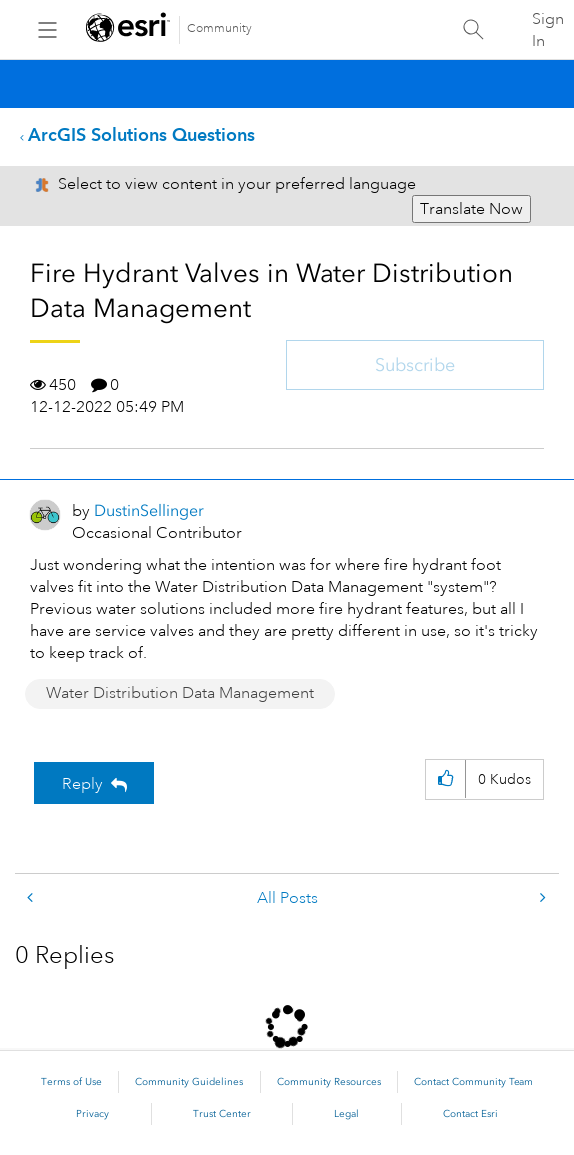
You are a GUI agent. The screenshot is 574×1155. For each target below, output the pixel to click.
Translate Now (471, 209)
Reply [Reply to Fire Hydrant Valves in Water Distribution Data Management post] (82, 784)
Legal (346, 1114)
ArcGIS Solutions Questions (141, 134)
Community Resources (329, 1082)
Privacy (92, 1114)
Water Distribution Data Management (180, 693)
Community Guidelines (189, 1082)
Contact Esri (470, 1114)
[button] (445, 779)
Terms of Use (71, 1082)
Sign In (548, 30)
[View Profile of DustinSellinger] (149, 510)
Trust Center (222, 1114)
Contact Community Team (473, 1082)
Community (219, 28)
